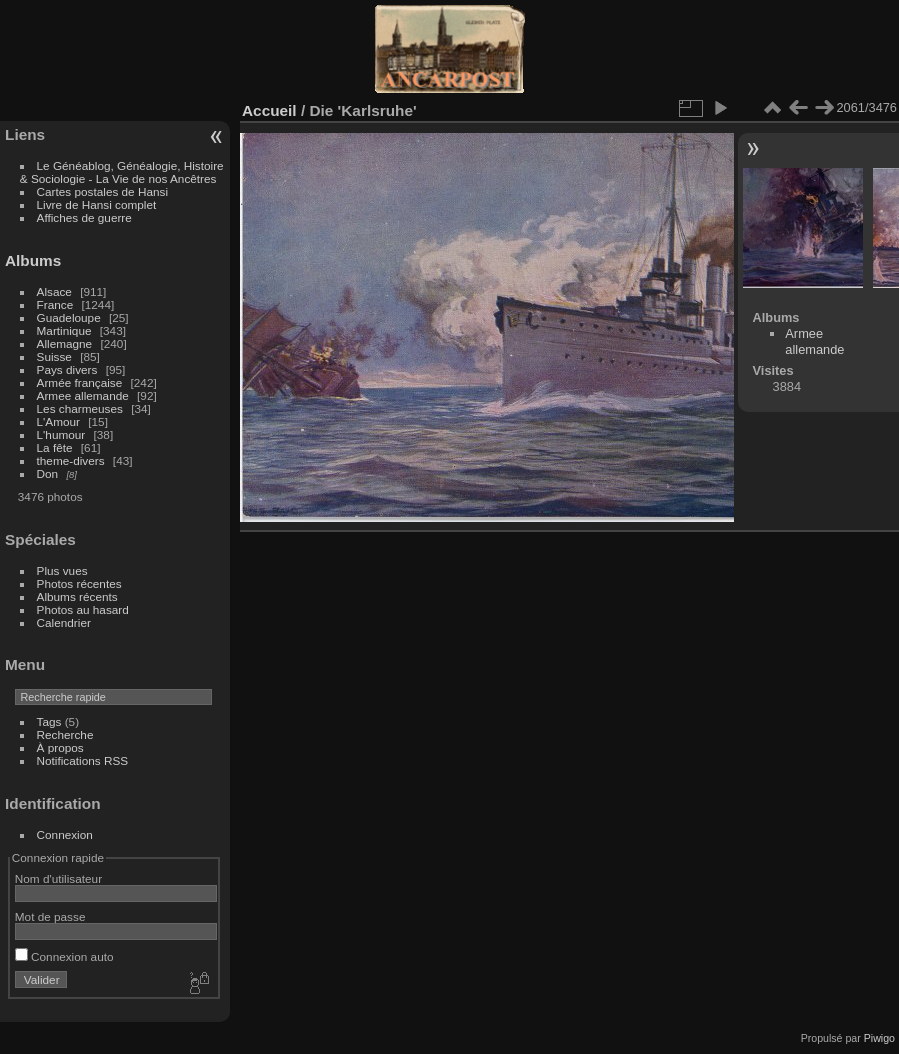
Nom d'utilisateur (58, 878)
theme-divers (71, 460)
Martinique (64, 330)
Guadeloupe (69, 317)
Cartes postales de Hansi (102, 191)
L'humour (61, 434)
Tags (49, 721)
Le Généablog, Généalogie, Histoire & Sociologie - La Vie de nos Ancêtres (122, 172)
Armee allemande (83, 395)
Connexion (65, 834)
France (55, 304)
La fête (55, 447)
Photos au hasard (83, 609)
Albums (33, 260)
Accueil (269, 110)
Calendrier (64, 622)
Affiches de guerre (84, 217)
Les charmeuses (80, 408)
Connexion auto (64, 956)
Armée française (80, 382)
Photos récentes (79, 583)
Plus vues (62, 570)
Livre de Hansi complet (97, 204)
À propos (60, 747)
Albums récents (77, 596)
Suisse (54, 356)
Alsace (54, 291)
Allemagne (65, 343)
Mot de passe (50, 916)
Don (48, 473)
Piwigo (879, 1038)
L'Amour (58, 421)
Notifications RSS (83, 760)
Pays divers (67, 369)
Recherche (65, 734)
